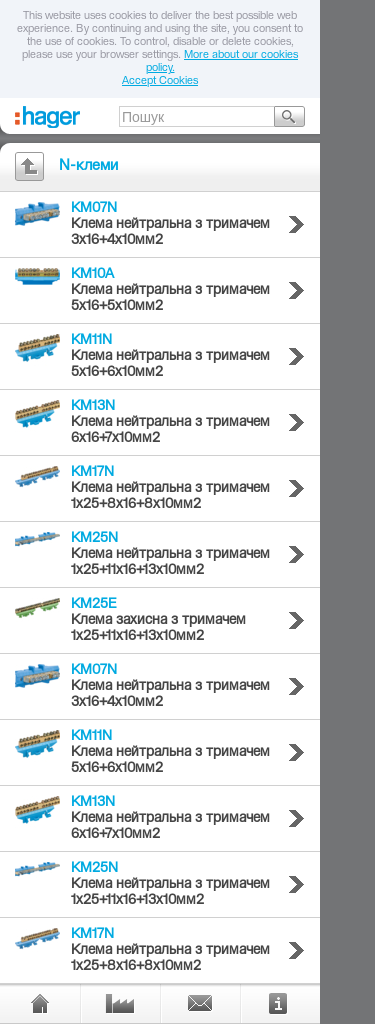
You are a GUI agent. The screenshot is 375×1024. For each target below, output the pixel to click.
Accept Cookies (160, 81)
